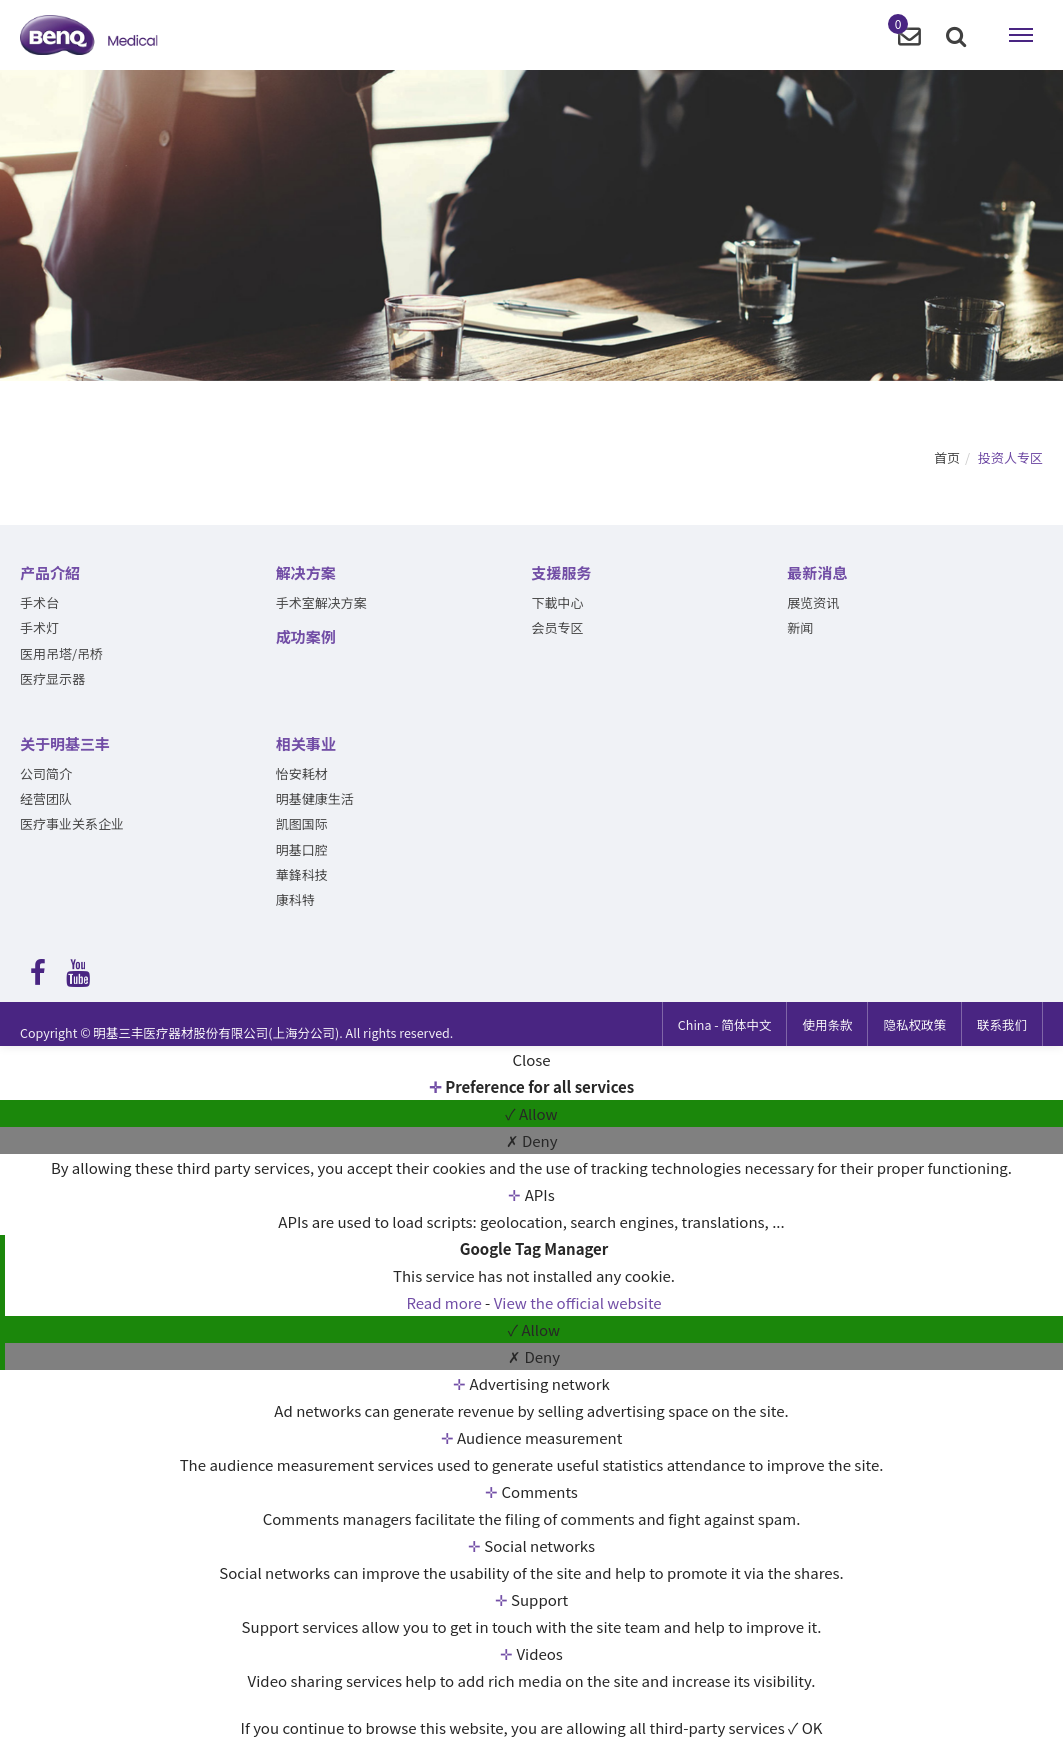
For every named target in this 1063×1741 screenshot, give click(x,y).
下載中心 (558, 602)
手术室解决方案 (321, 602)
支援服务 (562, 572)
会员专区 (558, 627)
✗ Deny (532, 1140)
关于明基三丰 (65, 743)
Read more (445, 1302)
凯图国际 (302, 823)
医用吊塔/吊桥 (61, 653)
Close (531, 1059)
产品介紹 (50, 572)
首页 (947, 457)
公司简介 (46, 773)
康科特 (295, 899)
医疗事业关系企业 (72, 823)
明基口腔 (302, 849)
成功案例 (306, 636)
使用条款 (827, 1024)
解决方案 (306, 572)
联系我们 (1002, 1024)
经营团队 (46, 798)
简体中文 (725, 1024)
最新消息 (817, 572)
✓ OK (805, 1727)
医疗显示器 (52, 678)
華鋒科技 (302, 874)
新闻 (800, 627)
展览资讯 (813, 602)
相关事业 (306, 743)
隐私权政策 (914, 1024)
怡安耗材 (302, 773)
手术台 (39, 602)
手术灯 (39, 627)
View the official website (578, 1302)
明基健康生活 (315, 798)
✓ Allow (531, 1113)
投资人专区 (1010, 457)
